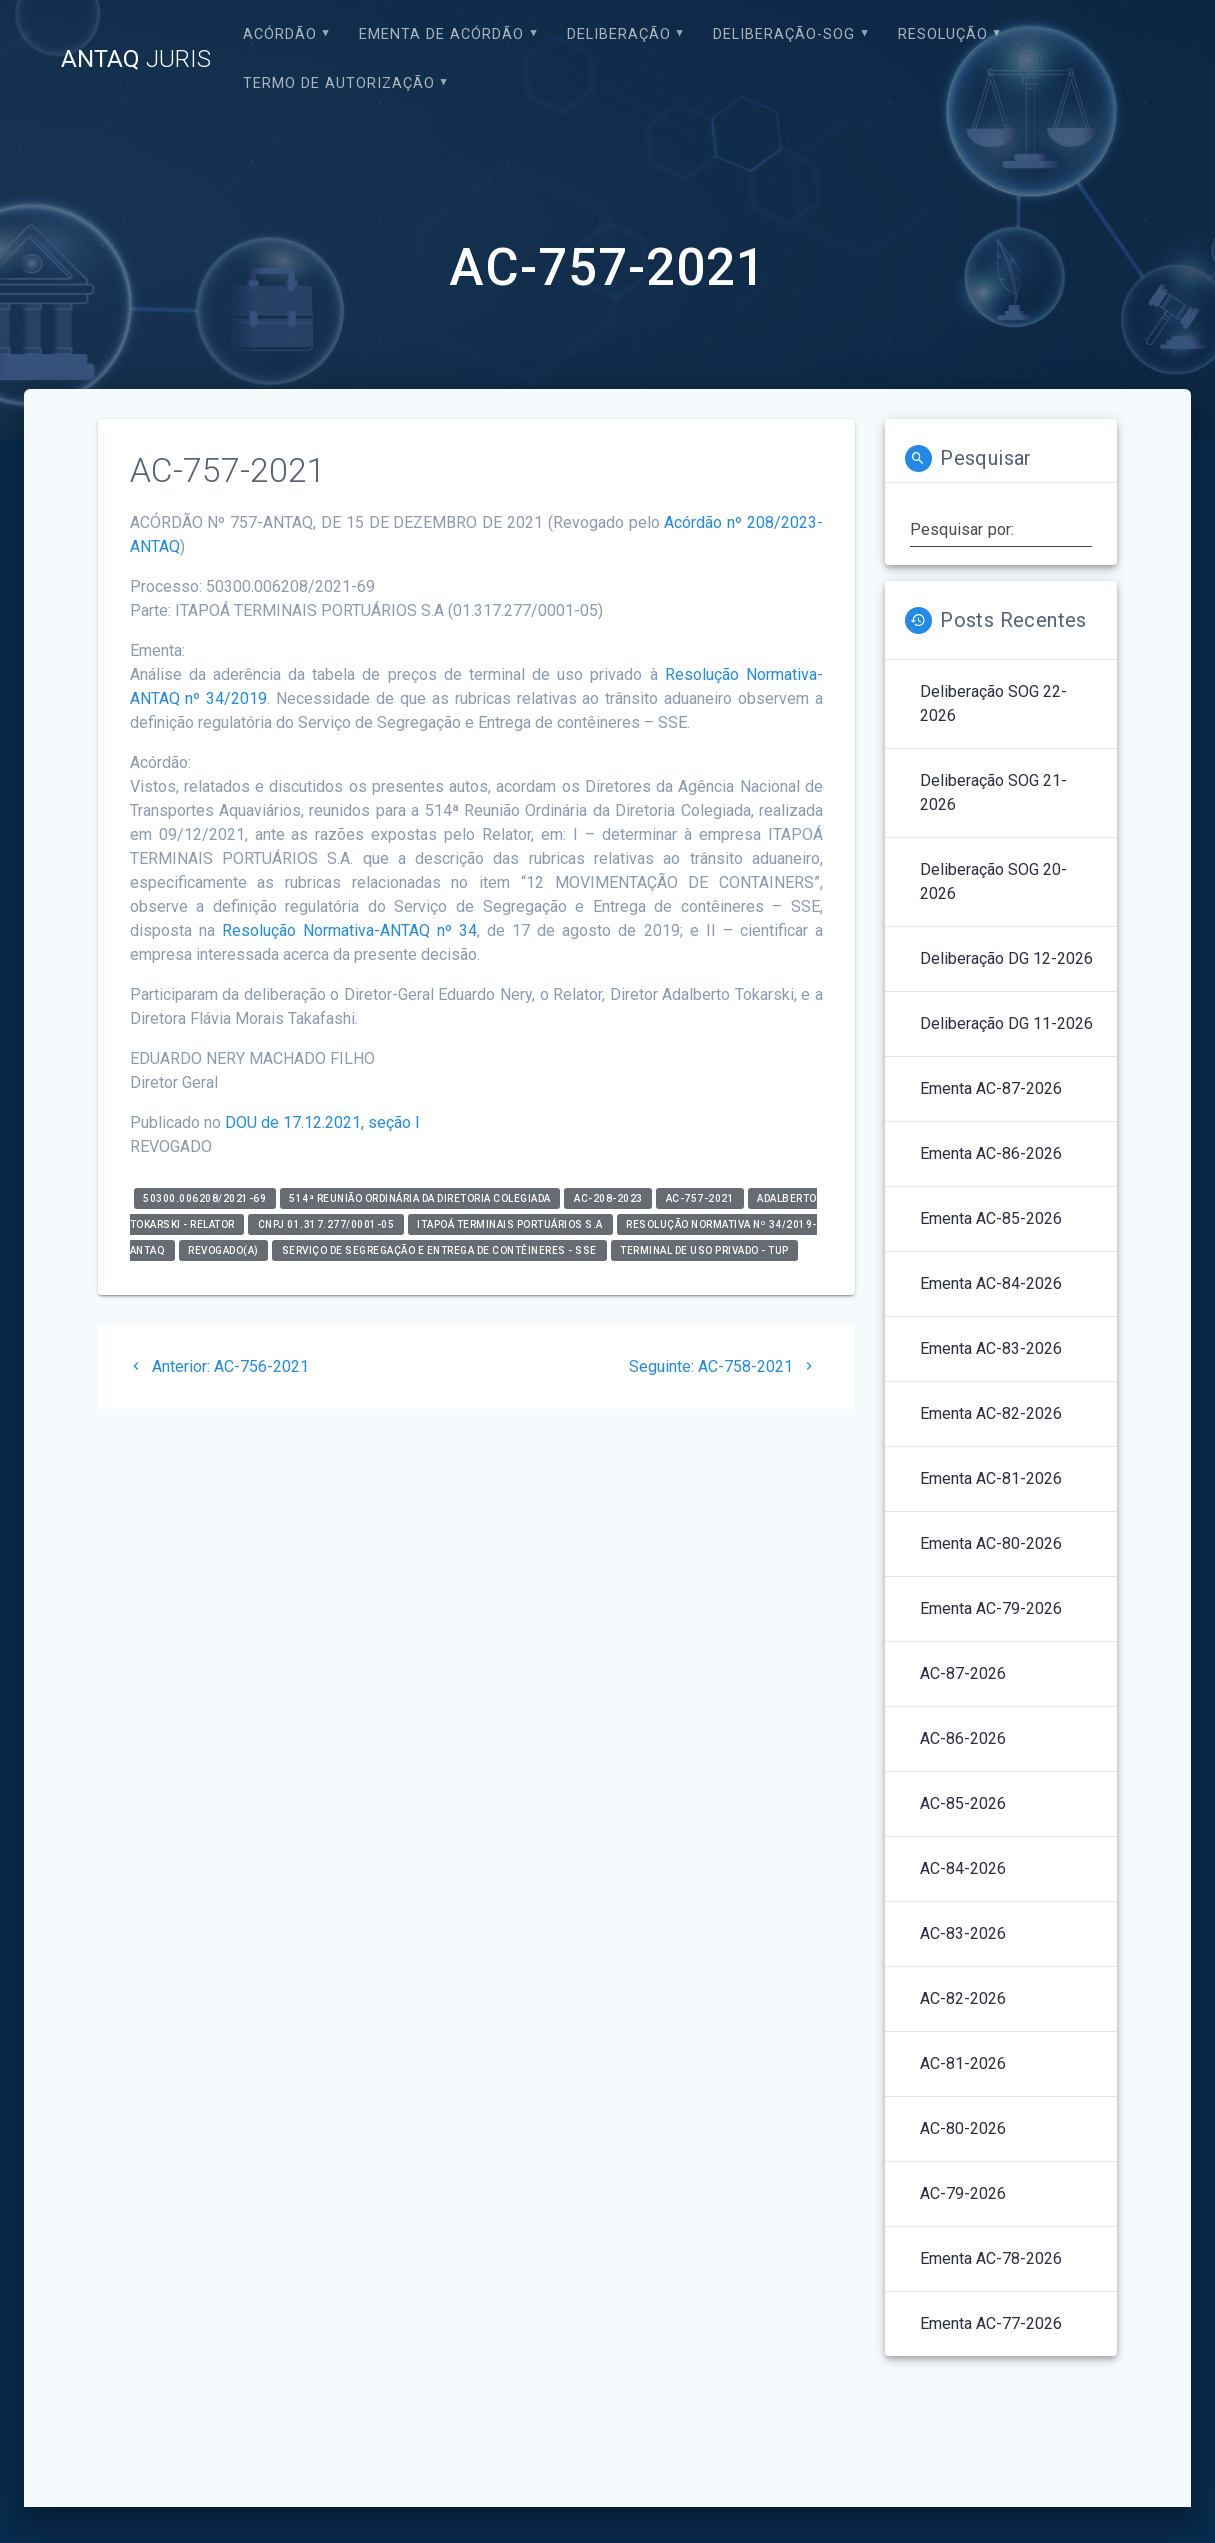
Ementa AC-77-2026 (991, 2323)
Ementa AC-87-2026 (991, 1088)
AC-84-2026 (963, 1868)
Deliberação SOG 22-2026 (993, 703)
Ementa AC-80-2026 (991, 1543)
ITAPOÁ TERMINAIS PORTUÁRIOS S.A (510, 1224)
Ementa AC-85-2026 (991, 1218)
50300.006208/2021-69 (204, 1198)
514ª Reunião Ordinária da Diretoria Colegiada (420, 1198)
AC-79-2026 (963, 2193)
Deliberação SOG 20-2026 (993, 881)
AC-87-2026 (963, 1673)
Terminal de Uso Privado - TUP (704, 1250)
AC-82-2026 (963, 1998)
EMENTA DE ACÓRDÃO (441, 34)
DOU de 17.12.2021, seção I (322, 1122)
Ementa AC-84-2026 (991, 1283)
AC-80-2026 (963, 2128)
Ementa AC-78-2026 (991, 2258)
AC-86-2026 (963, 1738)
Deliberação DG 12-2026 (1006, 958)
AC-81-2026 (963, 2063)
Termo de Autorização (339, 83)
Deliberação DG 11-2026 (1006, 1023)
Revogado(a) (223, 1250)
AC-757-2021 (700, 1198)
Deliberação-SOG (784, 34)
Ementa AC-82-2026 (991, 1413)
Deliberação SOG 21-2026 (993, 792)
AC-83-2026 (963, 1933)
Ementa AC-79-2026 (991, 1608)
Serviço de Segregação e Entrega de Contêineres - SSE (439, 1250)
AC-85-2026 (963, 1803)
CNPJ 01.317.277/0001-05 (326, 1224)
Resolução (943, 34)
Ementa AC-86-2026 (991, 1153)
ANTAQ (136, 59)
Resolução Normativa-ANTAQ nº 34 (349, 930)
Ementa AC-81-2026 (991, 1478)
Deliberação (619, 34)
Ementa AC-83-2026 (991, 1348)
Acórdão (280, 34)
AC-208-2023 (608, 1198)
